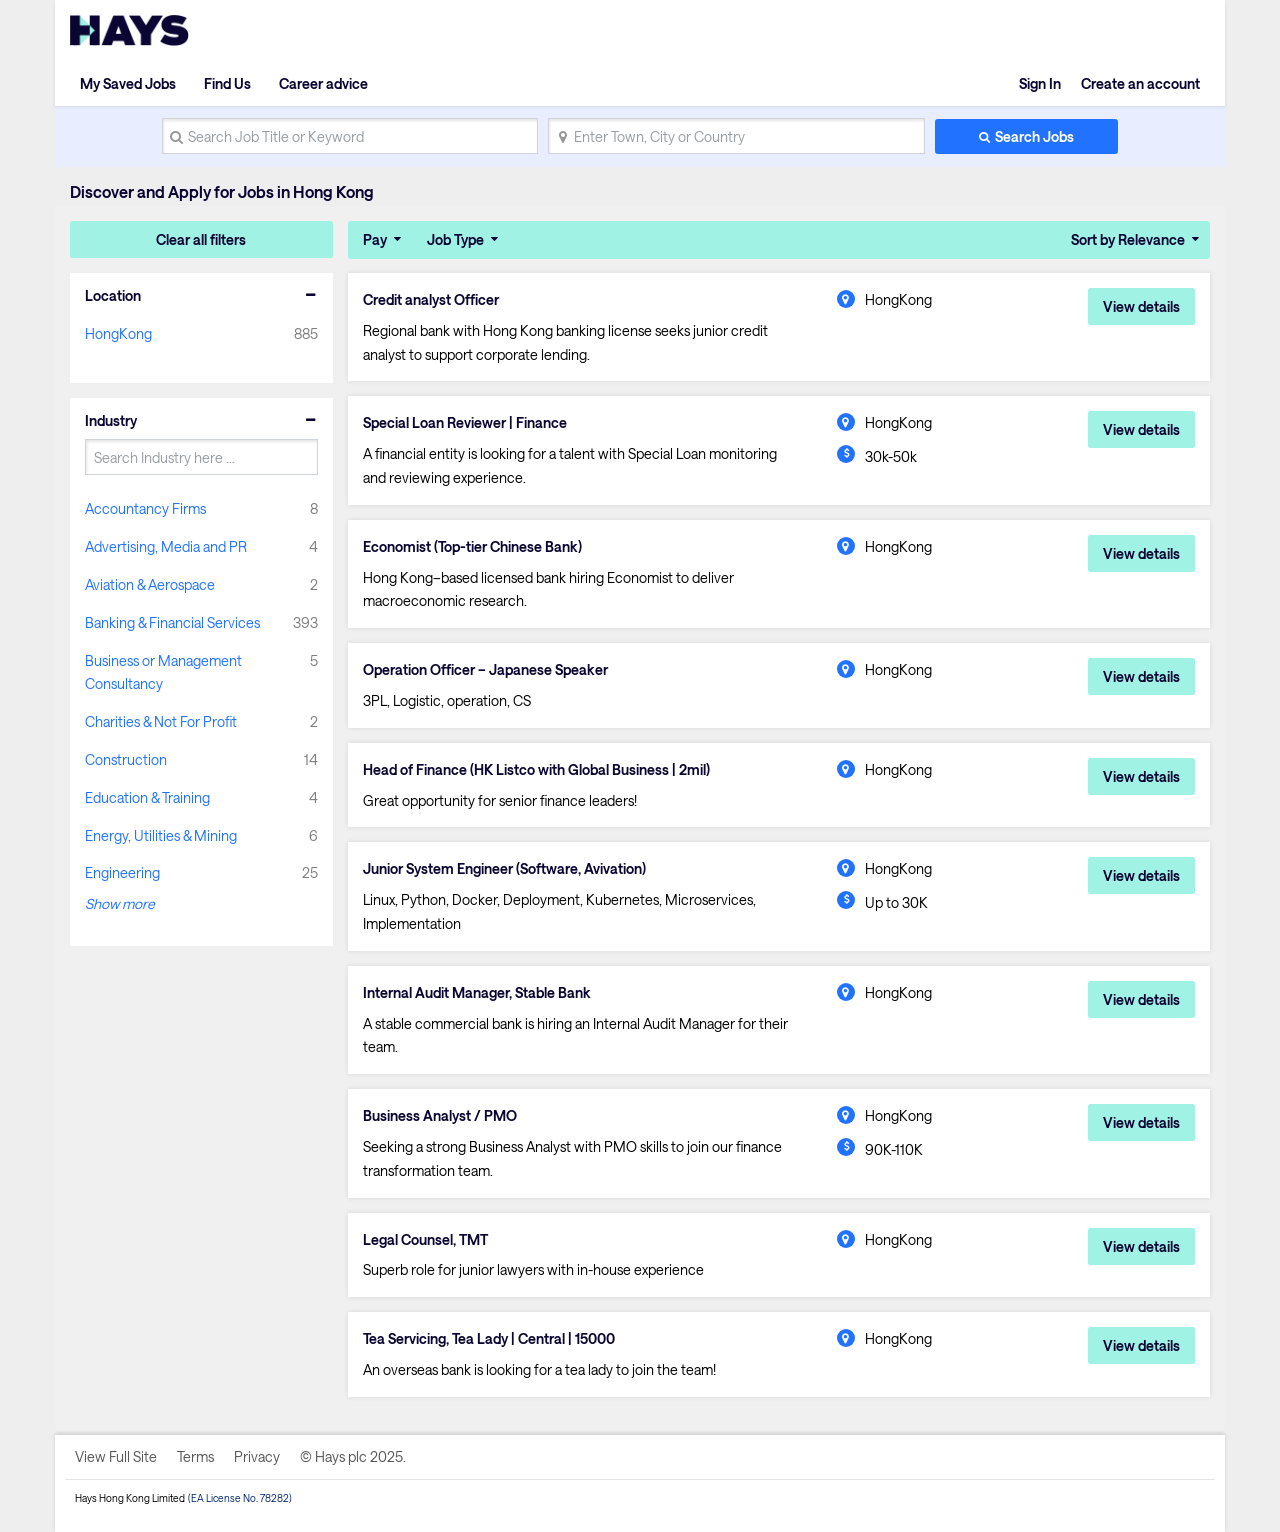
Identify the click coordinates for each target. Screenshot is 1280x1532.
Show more (120, 903)
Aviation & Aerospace (150, 584)
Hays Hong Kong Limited (130, 1498)
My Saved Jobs (128, 83)
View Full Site (116, 1456)
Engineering (122, 872)
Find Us (227, 83)
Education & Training (147, 797)
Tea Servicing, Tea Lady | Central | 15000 (489, 1339)
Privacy (257, 1456)
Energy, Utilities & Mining (161, 835)
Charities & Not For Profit (161, 721)
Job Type (455, 239)
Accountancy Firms (145, 508)
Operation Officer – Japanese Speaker (485, 670)
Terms (195, 1456)
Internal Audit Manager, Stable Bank (477, 993)
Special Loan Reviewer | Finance (465, 423)
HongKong (118, 333)
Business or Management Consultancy (163, 672)
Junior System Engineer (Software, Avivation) (504, 869)
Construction (126, 759)
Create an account (1140, 83)
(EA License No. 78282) (240, 1498)
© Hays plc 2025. (353, 1456)
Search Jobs (1034, 136)
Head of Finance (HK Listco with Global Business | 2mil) (536, 770)
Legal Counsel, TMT (425, 1240)
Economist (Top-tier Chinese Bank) (472, 547)
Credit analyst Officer (431, 300)
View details (1141, 306)
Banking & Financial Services (172, 622)
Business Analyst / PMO (440, 1116)
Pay (375, 239)
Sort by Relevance (1128, 239)
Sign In (1040, 83)
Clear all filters (201, 239)
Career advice (323, 83)
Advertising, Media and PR (166, 546)
